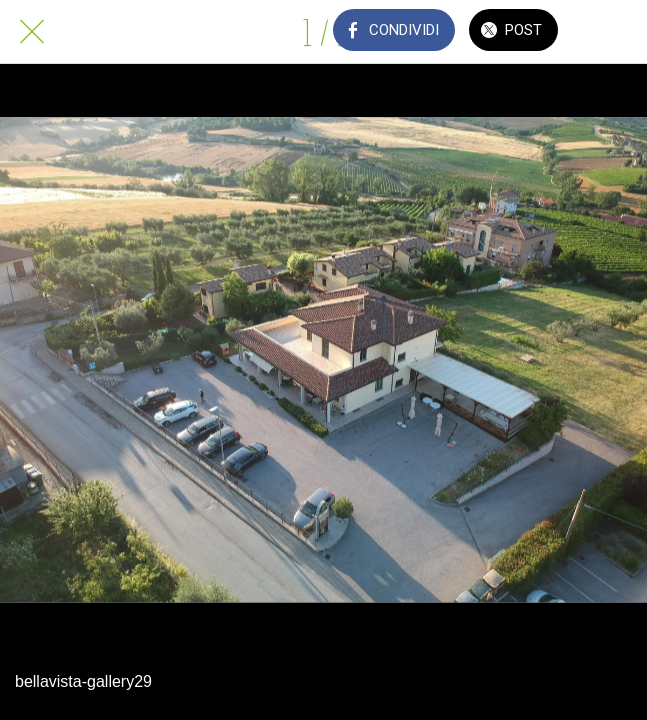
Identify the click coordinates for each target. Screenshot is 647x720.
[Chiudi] (32, 32)
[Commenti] (615, 32)
